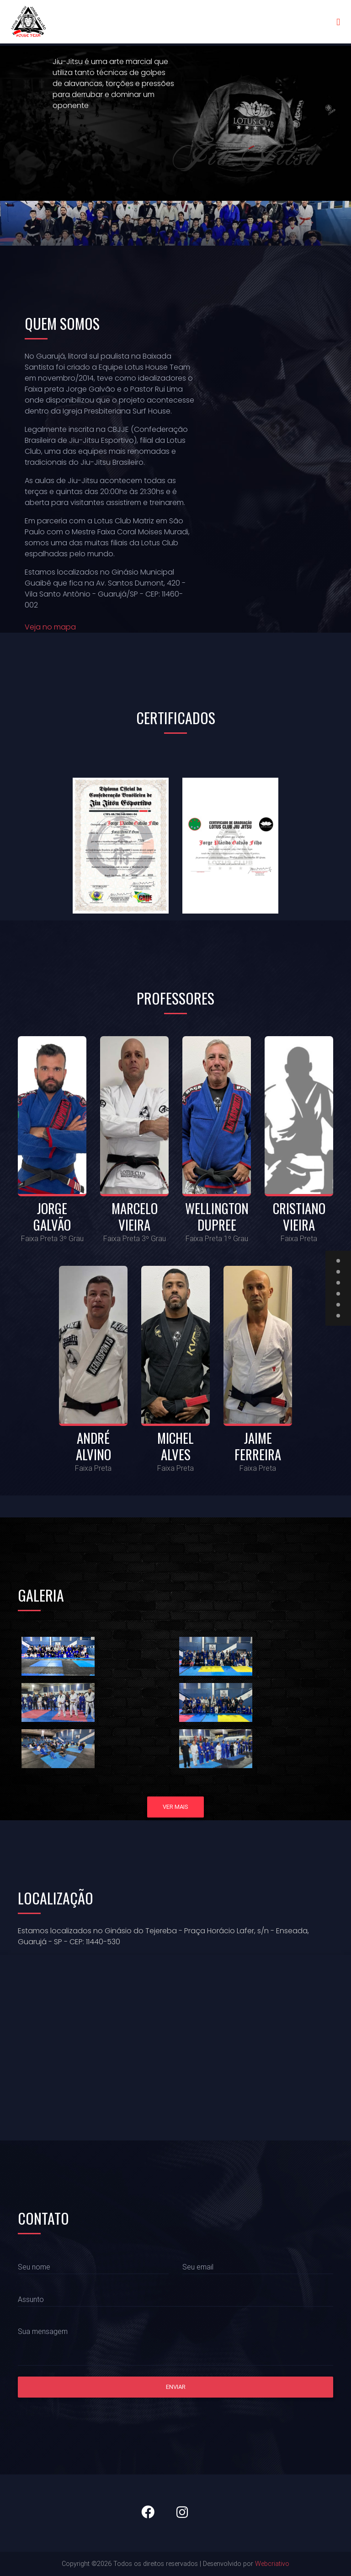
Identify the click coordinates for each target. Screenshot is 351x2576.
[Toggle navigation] (338, 23)
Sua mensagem (43, 2331)
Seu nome (34, 2266)
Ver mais (175, 1807)
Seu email (197, 2266)
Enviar (176, 2387)
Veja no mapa (50, 627)
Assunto (31, 2299)
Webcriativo (272, 2564)
